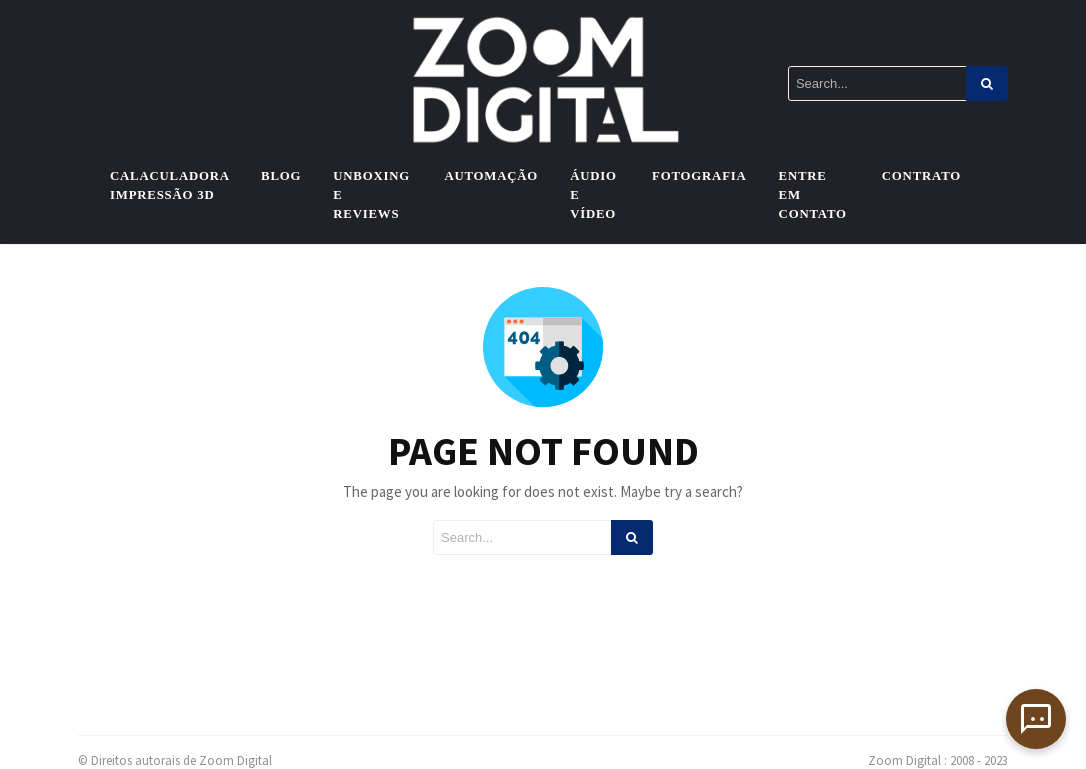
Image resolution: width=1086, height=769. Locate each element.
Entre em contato (813, 195)
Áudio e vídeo (593, 195)
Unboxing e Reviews (371, 195)
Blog (281, 176)
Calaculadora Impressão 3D (169, 185)
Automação (491, 176)
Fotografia (699, 176)
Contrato (921, 176)
